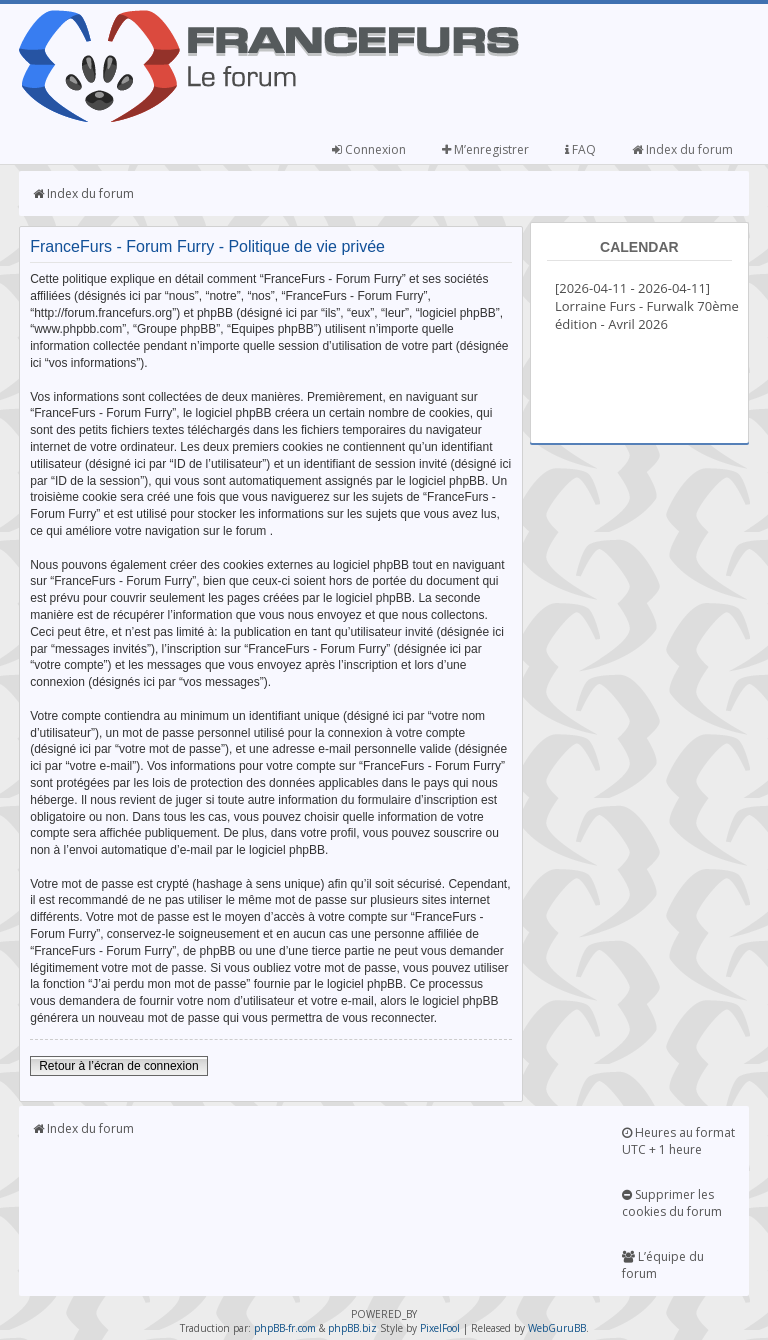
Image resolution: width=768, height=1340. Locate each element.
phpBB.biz (352, 1328)
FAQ (580, 149)
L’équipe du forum (663, 1265)
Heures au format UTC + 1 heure (678, 1141)
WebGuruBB (557, 1328)
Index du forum (682, 149)
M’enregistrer (485, 149)
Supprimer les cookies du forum (672, 1203)
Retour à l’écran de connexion (118, 1066)
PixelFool (440, 1328)
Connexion (369, 149)
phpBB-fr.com (285, 1328)
